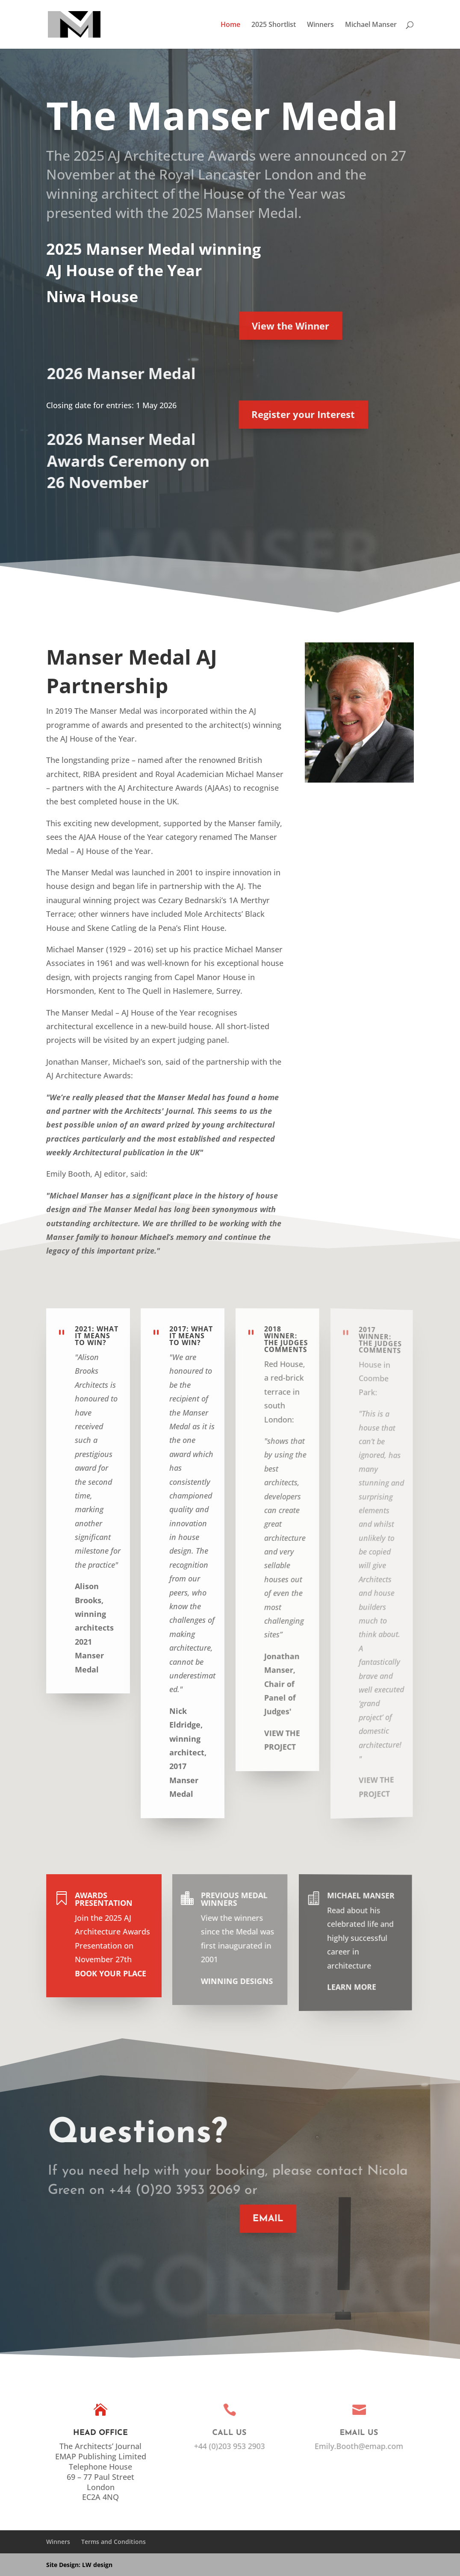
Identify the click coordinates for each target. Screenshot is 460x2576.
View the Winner (275, 325)
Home (230, 25)
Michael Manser (371, 25)
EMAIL (259, 2219)
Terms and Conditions (113, 2542)
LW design (97, 2565)
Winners (320, 25)
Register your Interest (284, 414)
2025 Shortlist (273, 25)
